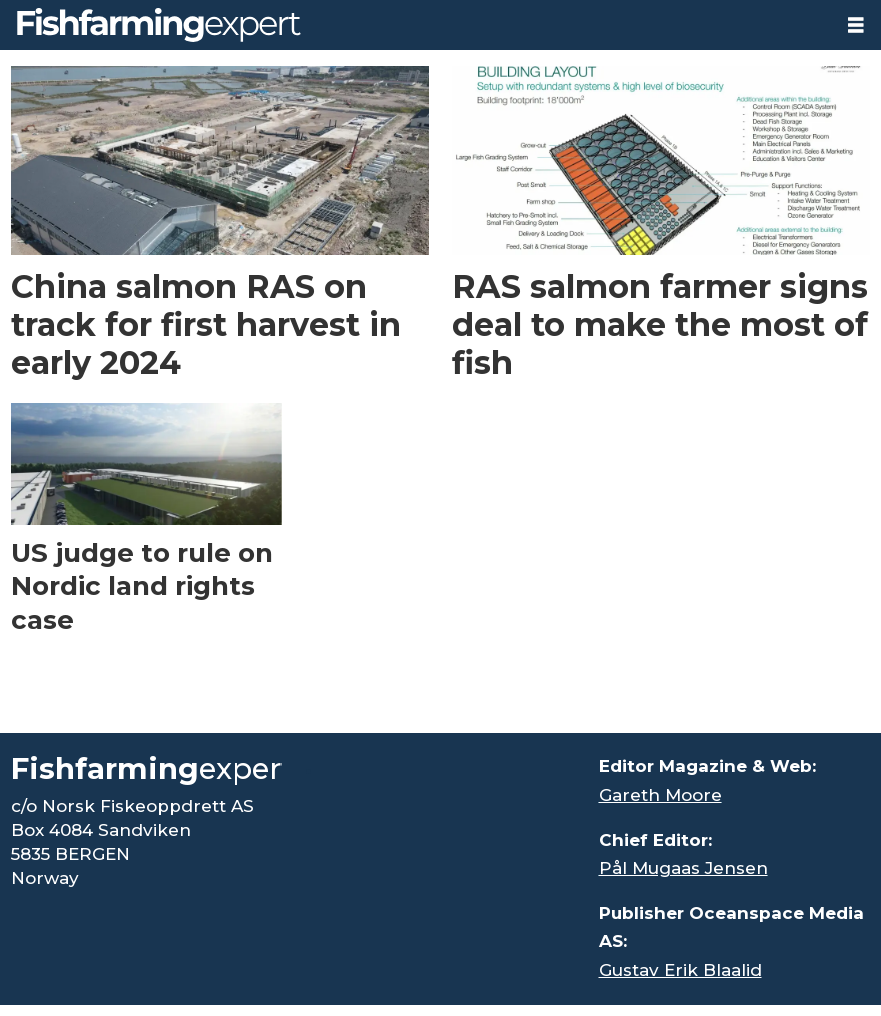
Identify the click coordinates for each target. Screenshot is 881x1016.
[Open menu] (856, 25)
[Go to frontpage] (159, 25)
